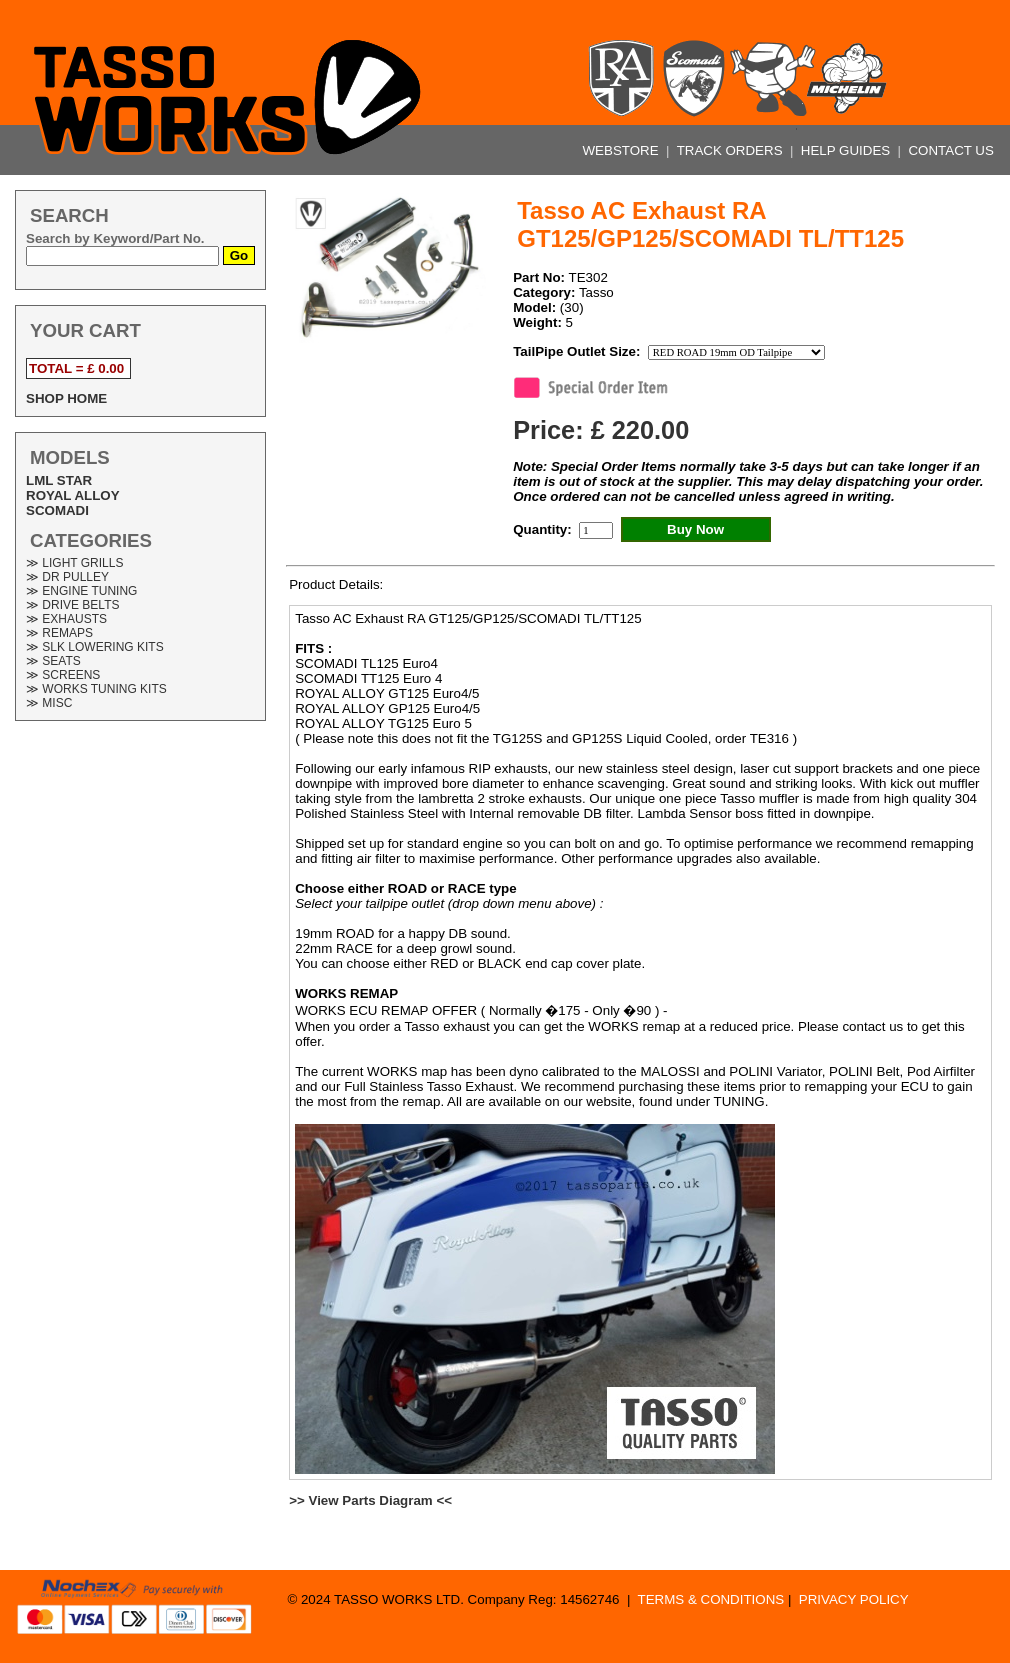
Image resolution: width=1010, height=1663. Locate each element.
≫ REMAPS (59, 633)
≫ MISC (49, 703)
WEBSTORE (623, 150)
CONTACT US (950, 150)
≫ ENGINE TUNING (81, 591)
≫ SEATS (53, 661)
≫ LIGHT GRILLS (74, 563)
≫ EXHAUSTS (66, 619)
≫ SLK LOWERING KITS (95, 647)
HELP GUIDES (847, 150)
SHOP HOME (66, 398)
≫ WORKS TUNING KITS (96, 689)
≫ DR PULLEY (67, 577)
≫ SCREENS (63, 675)
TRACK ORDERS (732, 150)
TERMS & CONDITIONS (711, 1599)
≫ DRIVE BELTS (72, 605)
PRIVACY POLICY (854, 1599)
